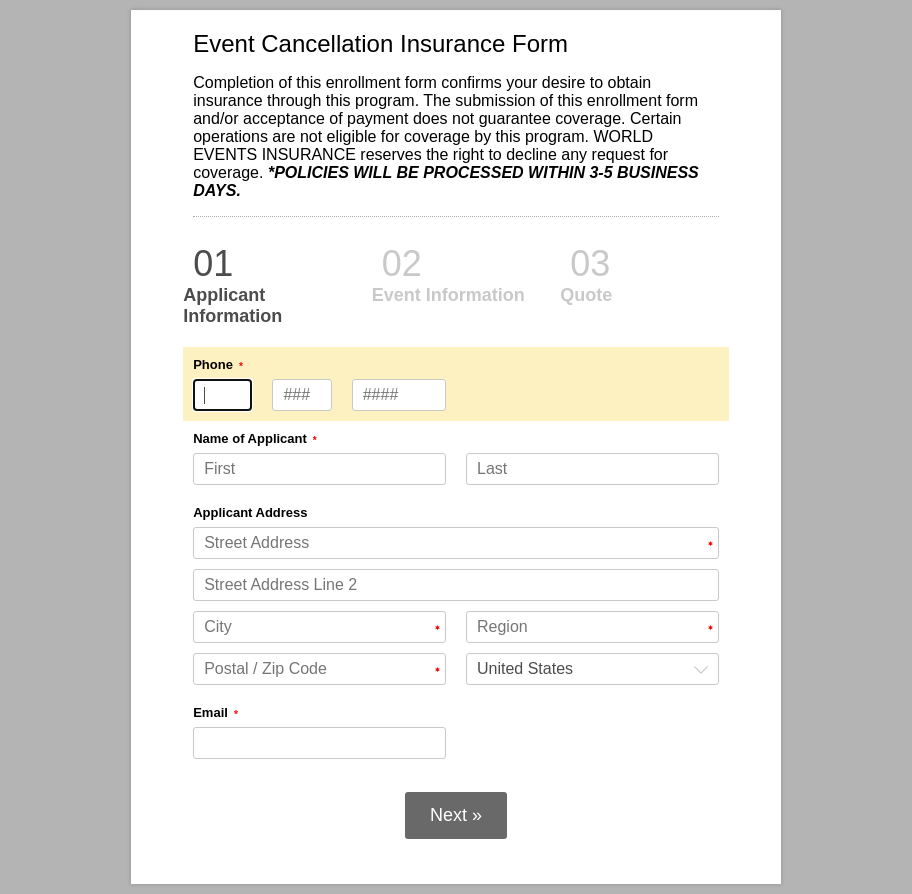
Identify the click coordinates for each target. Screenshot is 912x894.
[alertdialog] (456, 131)
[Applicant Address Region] (592, 627)
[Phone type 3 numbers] (222, 395)
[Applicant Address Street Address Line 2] (456, 585)
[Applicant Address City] (319, 627)
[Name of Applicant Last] (592, 469)
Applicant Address (250, 512)
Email (210, 712)
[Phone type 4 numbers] (399, 395)
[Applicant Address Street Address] (456, 543)
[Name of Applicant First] (319, 469)
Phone (213, 364)
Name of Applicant (250, 438)
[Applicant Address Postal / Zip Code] (319, 669)
